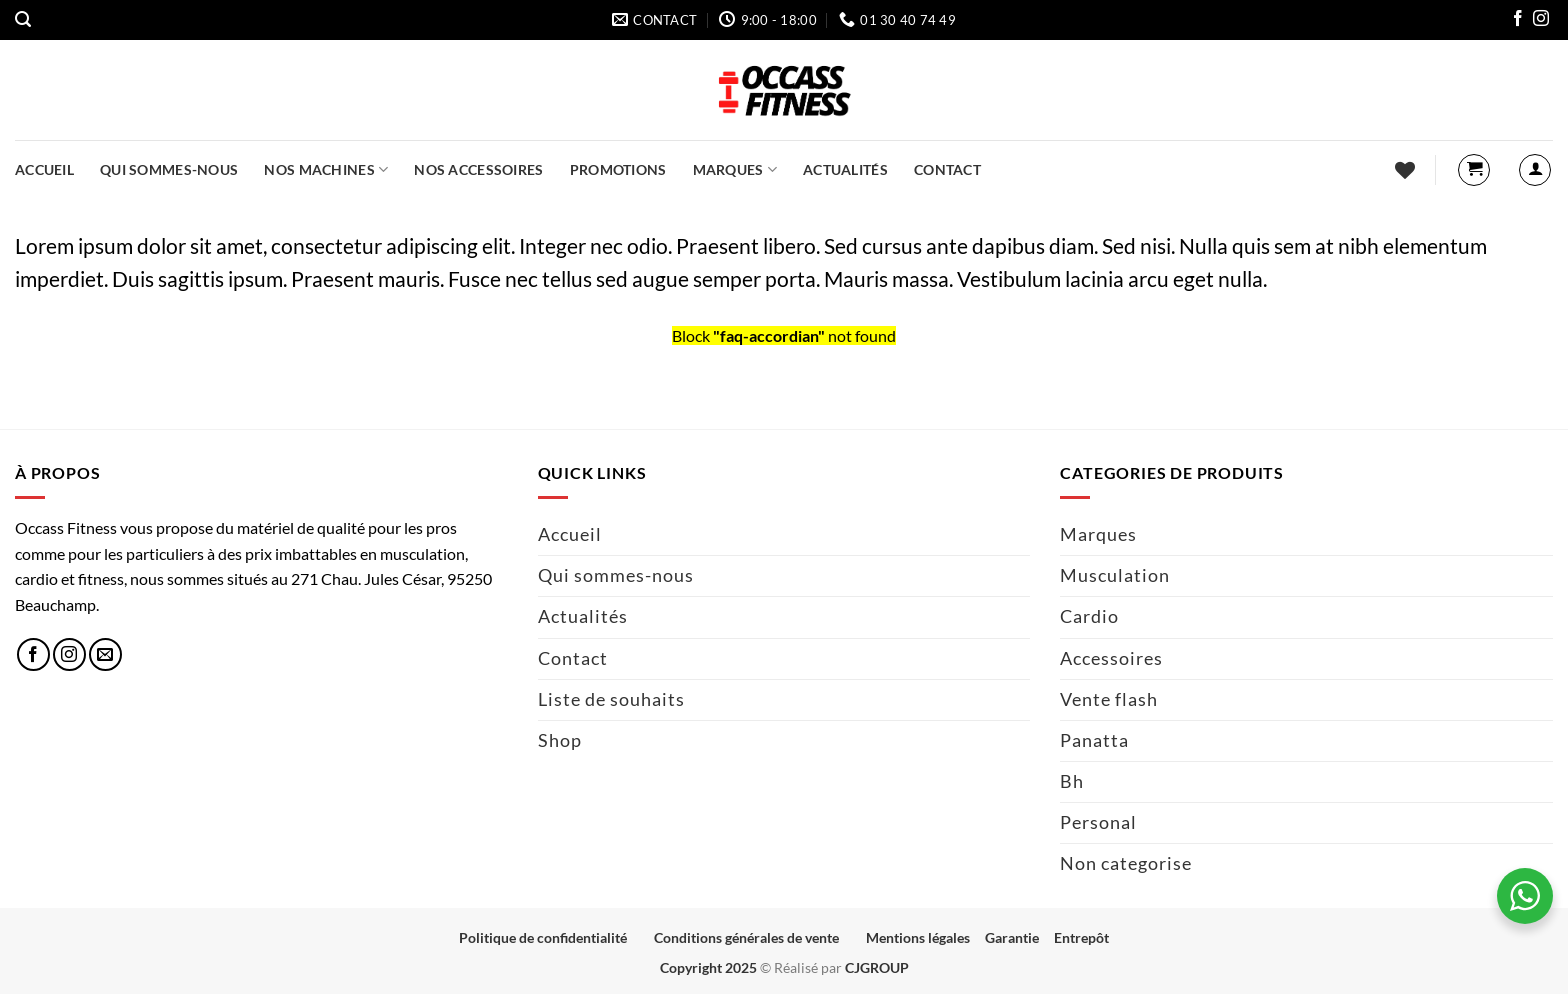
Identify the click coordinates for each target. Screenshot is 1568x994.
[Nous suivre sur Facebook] (1518, 21)
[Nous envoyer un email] (105, 654)
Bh (1072, 781)
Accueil (44, 169)
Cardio (1089, 616)
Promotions (618, 169)
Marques (735, 169)
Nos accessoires (478, 169)
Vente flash (1109, 699)
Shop (560, 740)
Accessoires (1111, 658)
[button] (23, 19)
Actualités (845, 169)
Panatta (1094, 740)
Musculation (1115, 575)
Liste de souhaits (611, 699)
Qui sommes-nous (169, 169)
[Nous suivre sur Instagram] (1541, 21)
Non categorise (1126, 863)
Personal (1098, 822)
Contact (947, 169)
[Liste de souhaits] (1405, 170)
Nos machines (326, 169)
